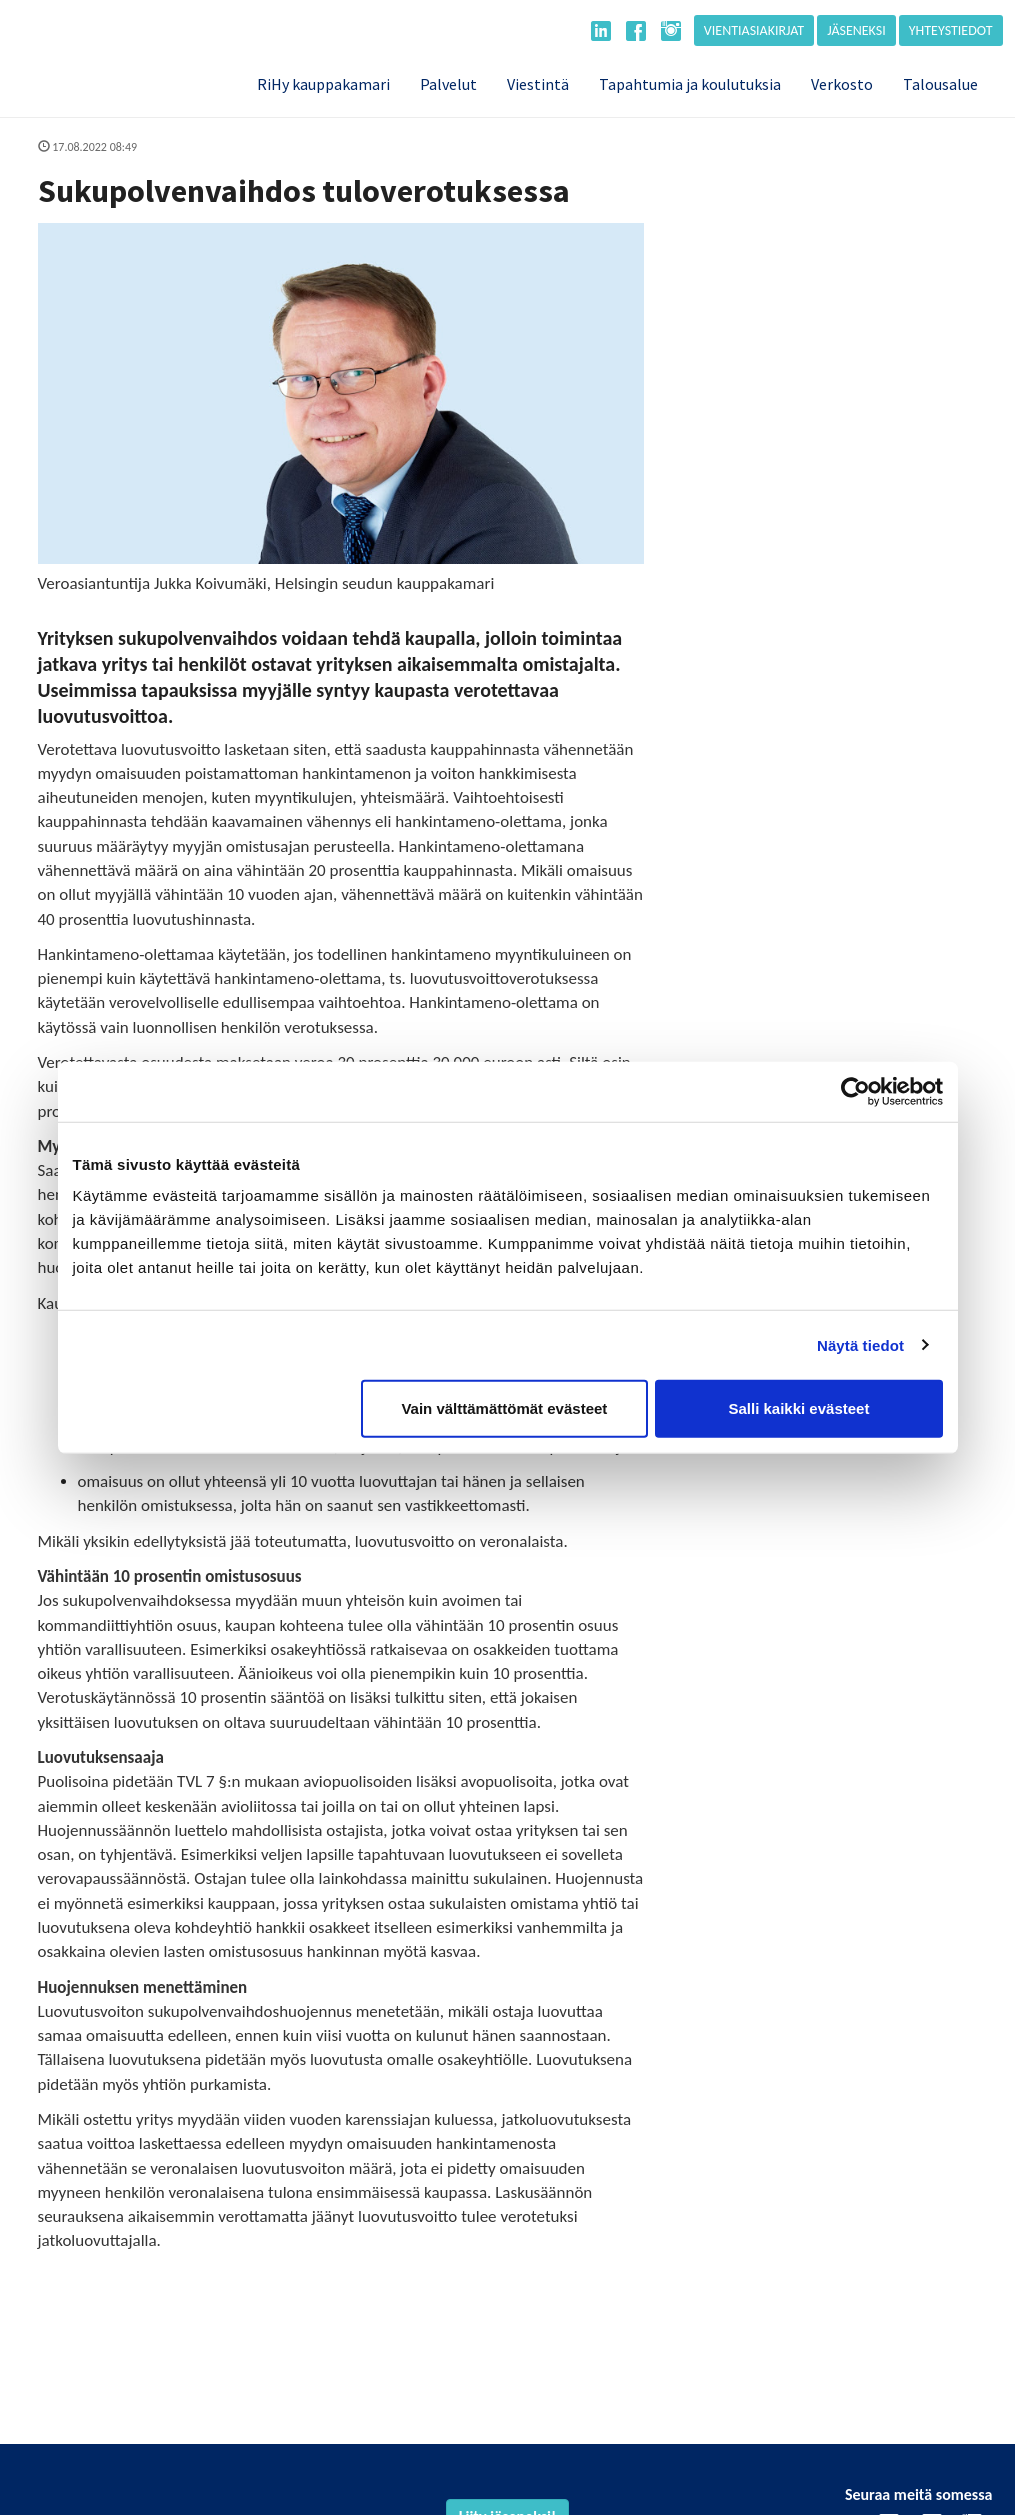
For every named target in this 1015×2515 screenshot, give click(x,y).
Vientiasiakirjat (754, 30)
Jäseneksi (856, 30)
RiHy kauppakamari (323, 84)
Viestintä (538, 84)
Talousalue (940, 84)
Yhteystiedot (951, 30)
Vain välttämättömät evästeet (504, 1408)
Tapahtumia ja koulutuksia (690, 84)
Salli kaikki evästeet (798, 1408)
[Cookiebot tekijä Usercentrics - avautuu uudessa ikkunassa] (855, 1091)
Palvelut (448, 84)
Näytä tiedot (860, 1344)
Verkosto (842, 84)
